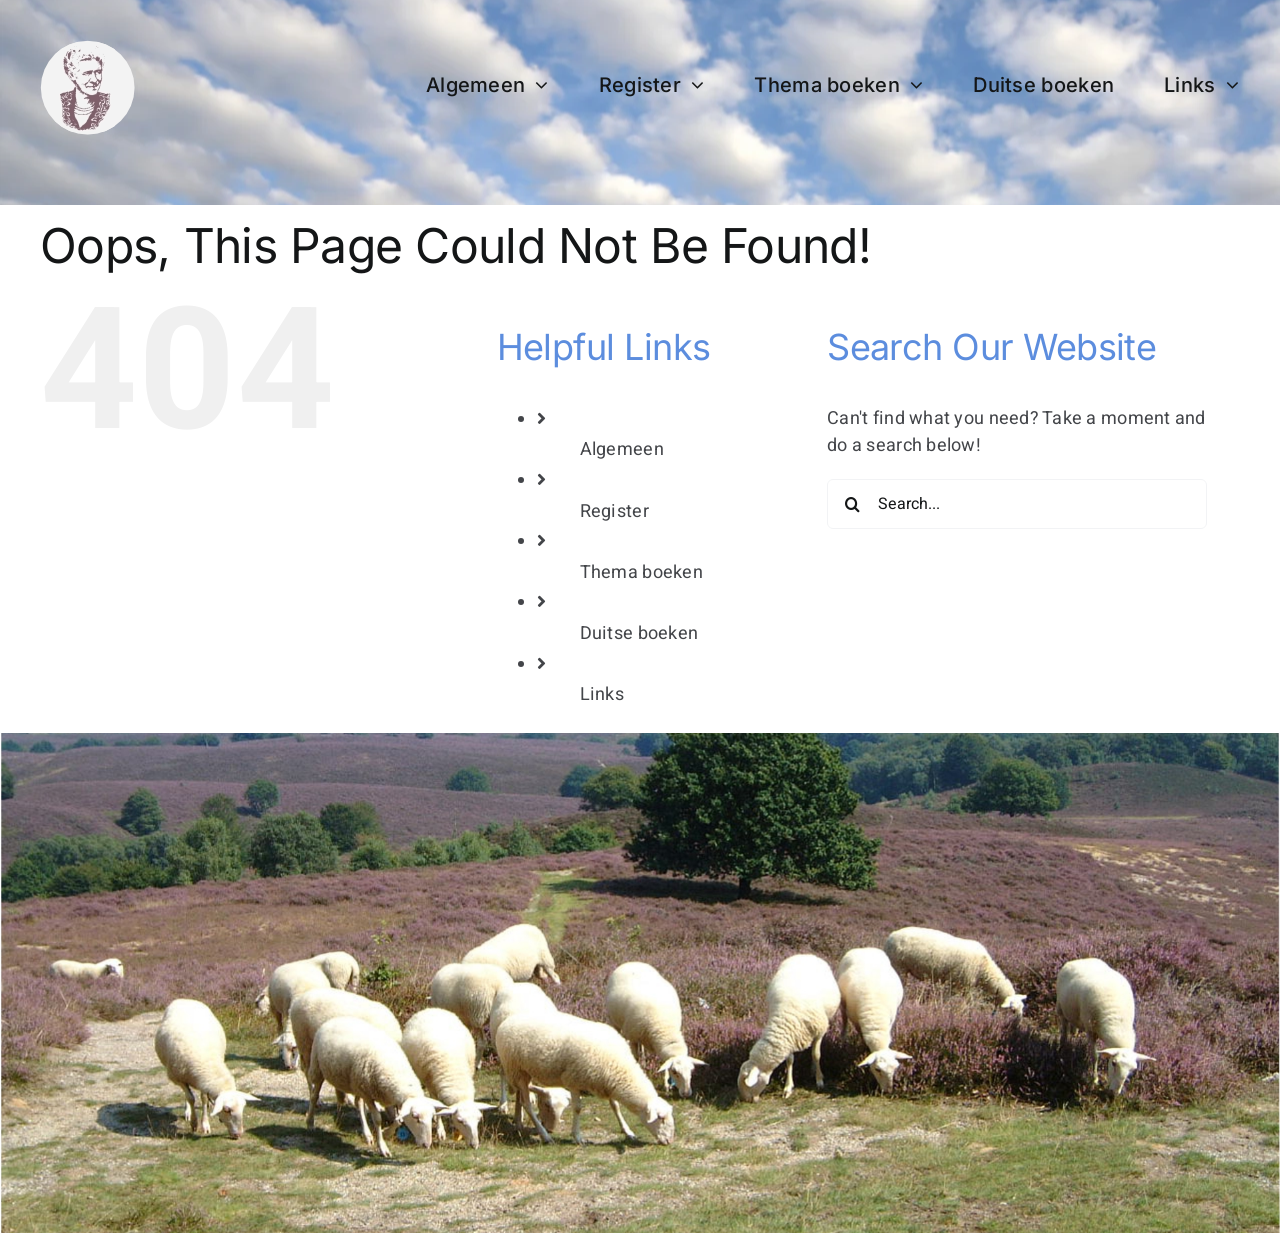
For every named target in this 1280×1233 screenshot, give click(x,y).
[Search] (852, 504)
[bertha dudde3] (87, 48)
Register (614, 511)
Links (602, 694)
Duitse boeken (639, 633)
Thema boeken (641, 572)
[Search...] (1017, 504)
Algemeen (622, 449)
